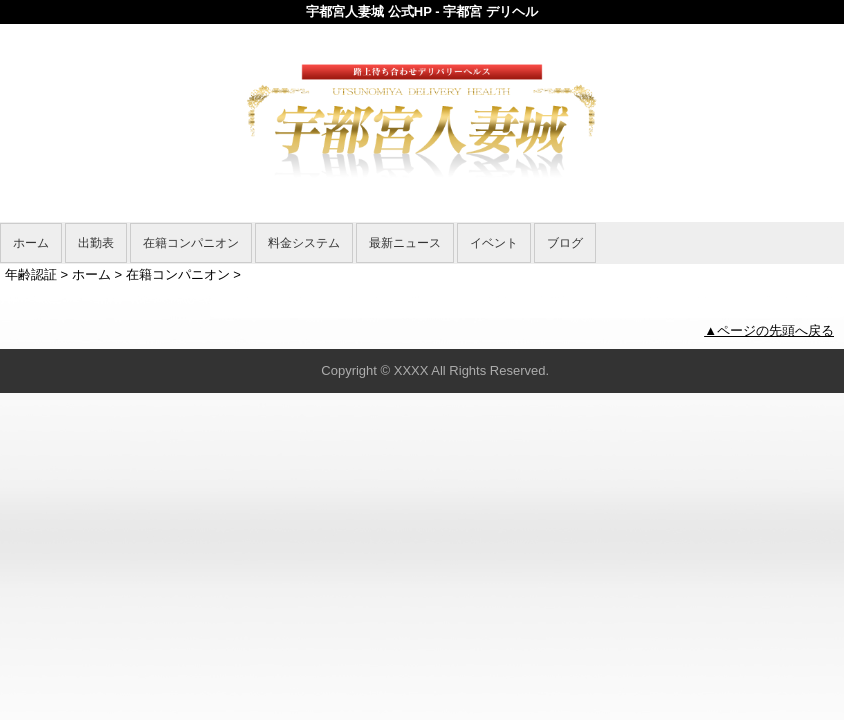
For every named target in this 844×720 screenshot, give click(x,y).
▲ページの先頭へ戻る (769, 330)
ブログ (565, 243)
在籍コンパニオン (191, 243)
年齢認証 (31, 274)
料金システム (304, 243)
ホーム (31, 243)
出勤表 (96, 243)
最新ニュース (405, 243)
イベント (494, 243)
